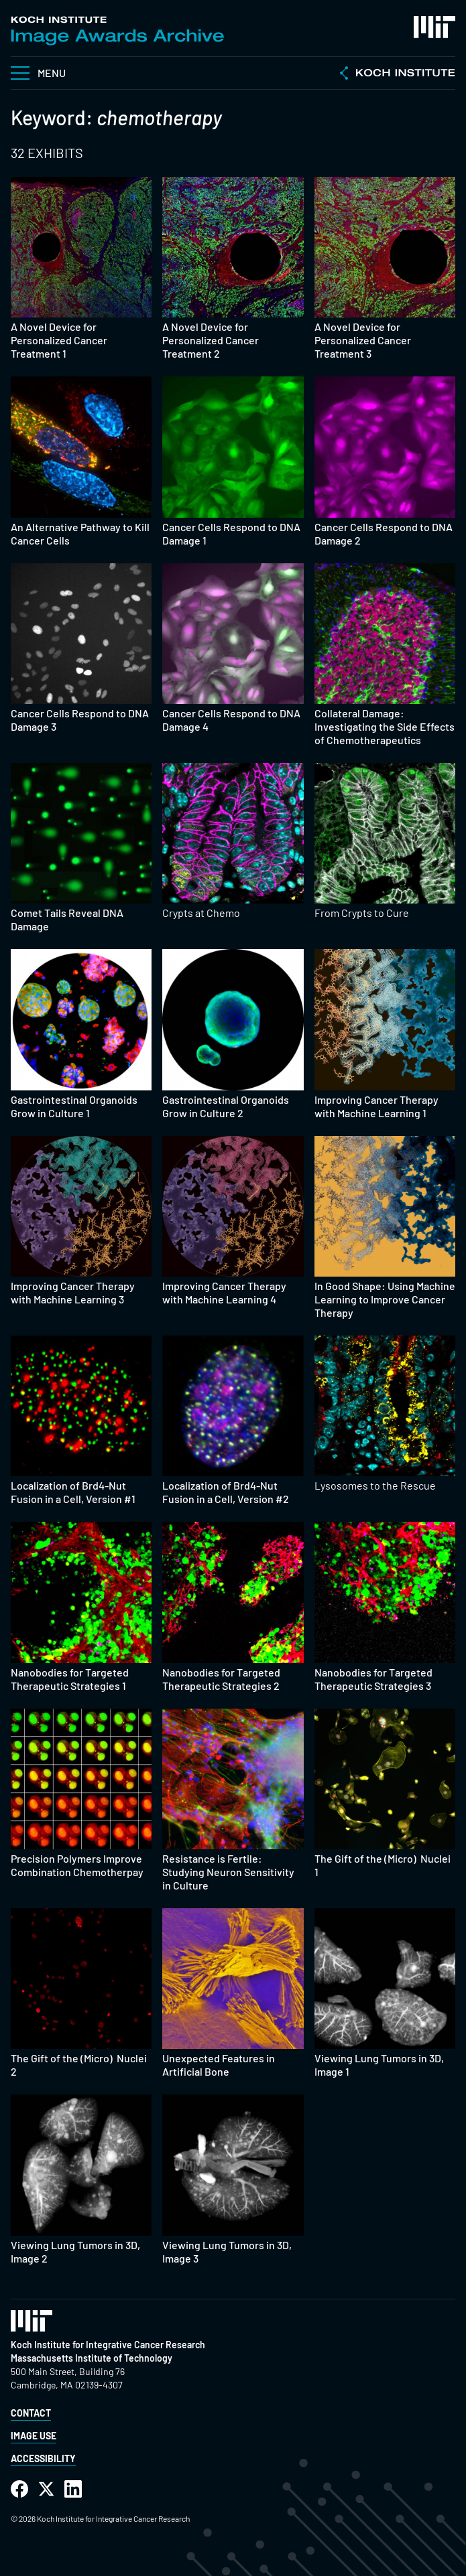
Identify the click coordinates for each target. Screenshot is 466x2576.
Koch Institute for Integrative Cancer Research (108, 2344)
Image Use (33, 2435)
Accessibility (43, 2458)
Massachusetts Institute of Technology (91, 2358)
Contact (31, 2413)
